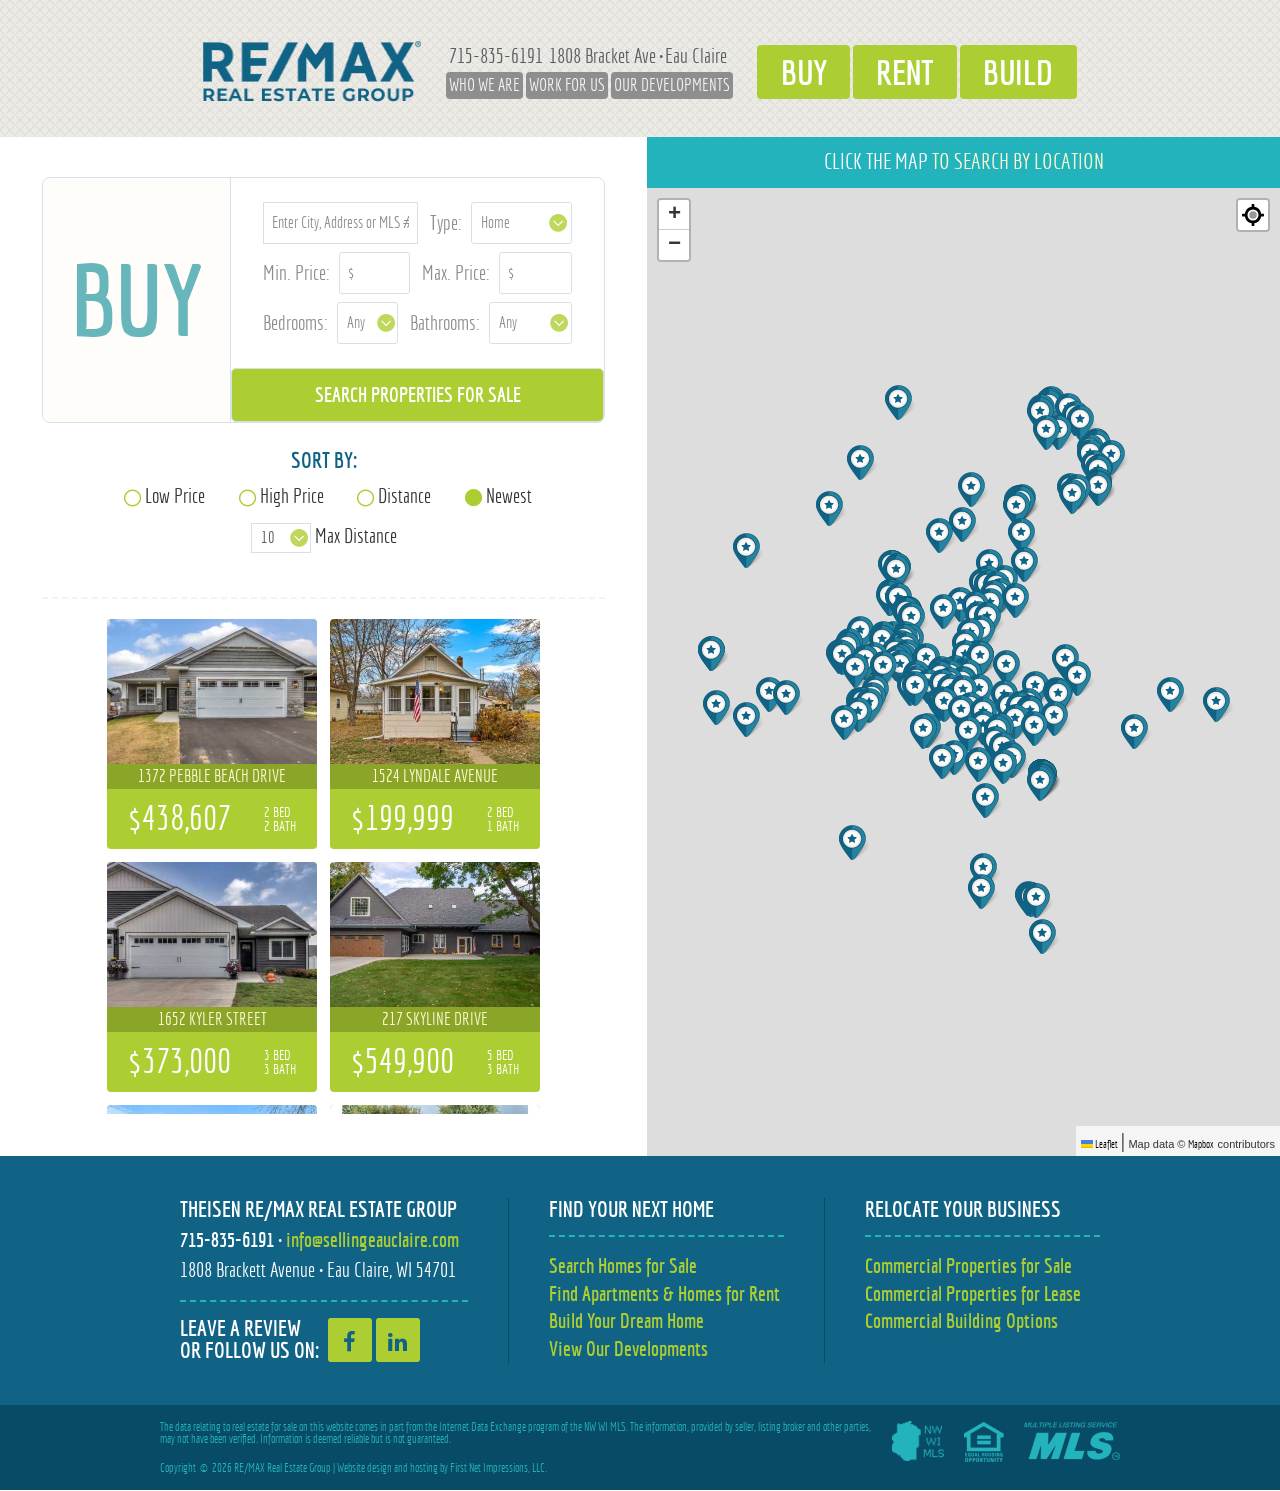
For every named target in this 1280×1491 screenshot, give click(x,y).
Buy (796, 71)
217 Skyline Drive (435, 1019)
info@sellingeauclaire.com (372, 1239)
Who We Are (473, 85)
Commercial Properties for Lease (973, 1293)
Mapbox (1201, 1144)
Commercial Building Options (961, 1321)
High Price (292, 495)
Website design (364, 1469)
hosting (424, 1469)
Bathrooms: (445, 322)
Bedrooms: (295, 322)
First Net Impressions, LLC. (498, 1469)
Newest (509, 495)
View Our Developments (628, 1349)
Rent (905, 71)
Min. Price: (296, 272)
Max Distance (356, 535)
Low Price (175, 495)
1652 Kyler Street (212, 1019)
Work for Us (556, 85)
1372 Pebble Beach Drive (212, 776)
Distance (404, 495)
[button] (1056, 718)
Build (1026, 71)
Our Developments (661, 85)
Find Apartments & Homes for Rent (664, 1293)
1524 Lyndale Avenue (435, 776)
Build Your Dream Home (626, 1321)
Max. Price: (456, 272)
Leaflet (1099, 1144)
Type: (446, 222)
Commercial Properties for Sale (968, 1265)
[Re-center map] (1253, 215)
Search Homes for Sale (623, 1265)
